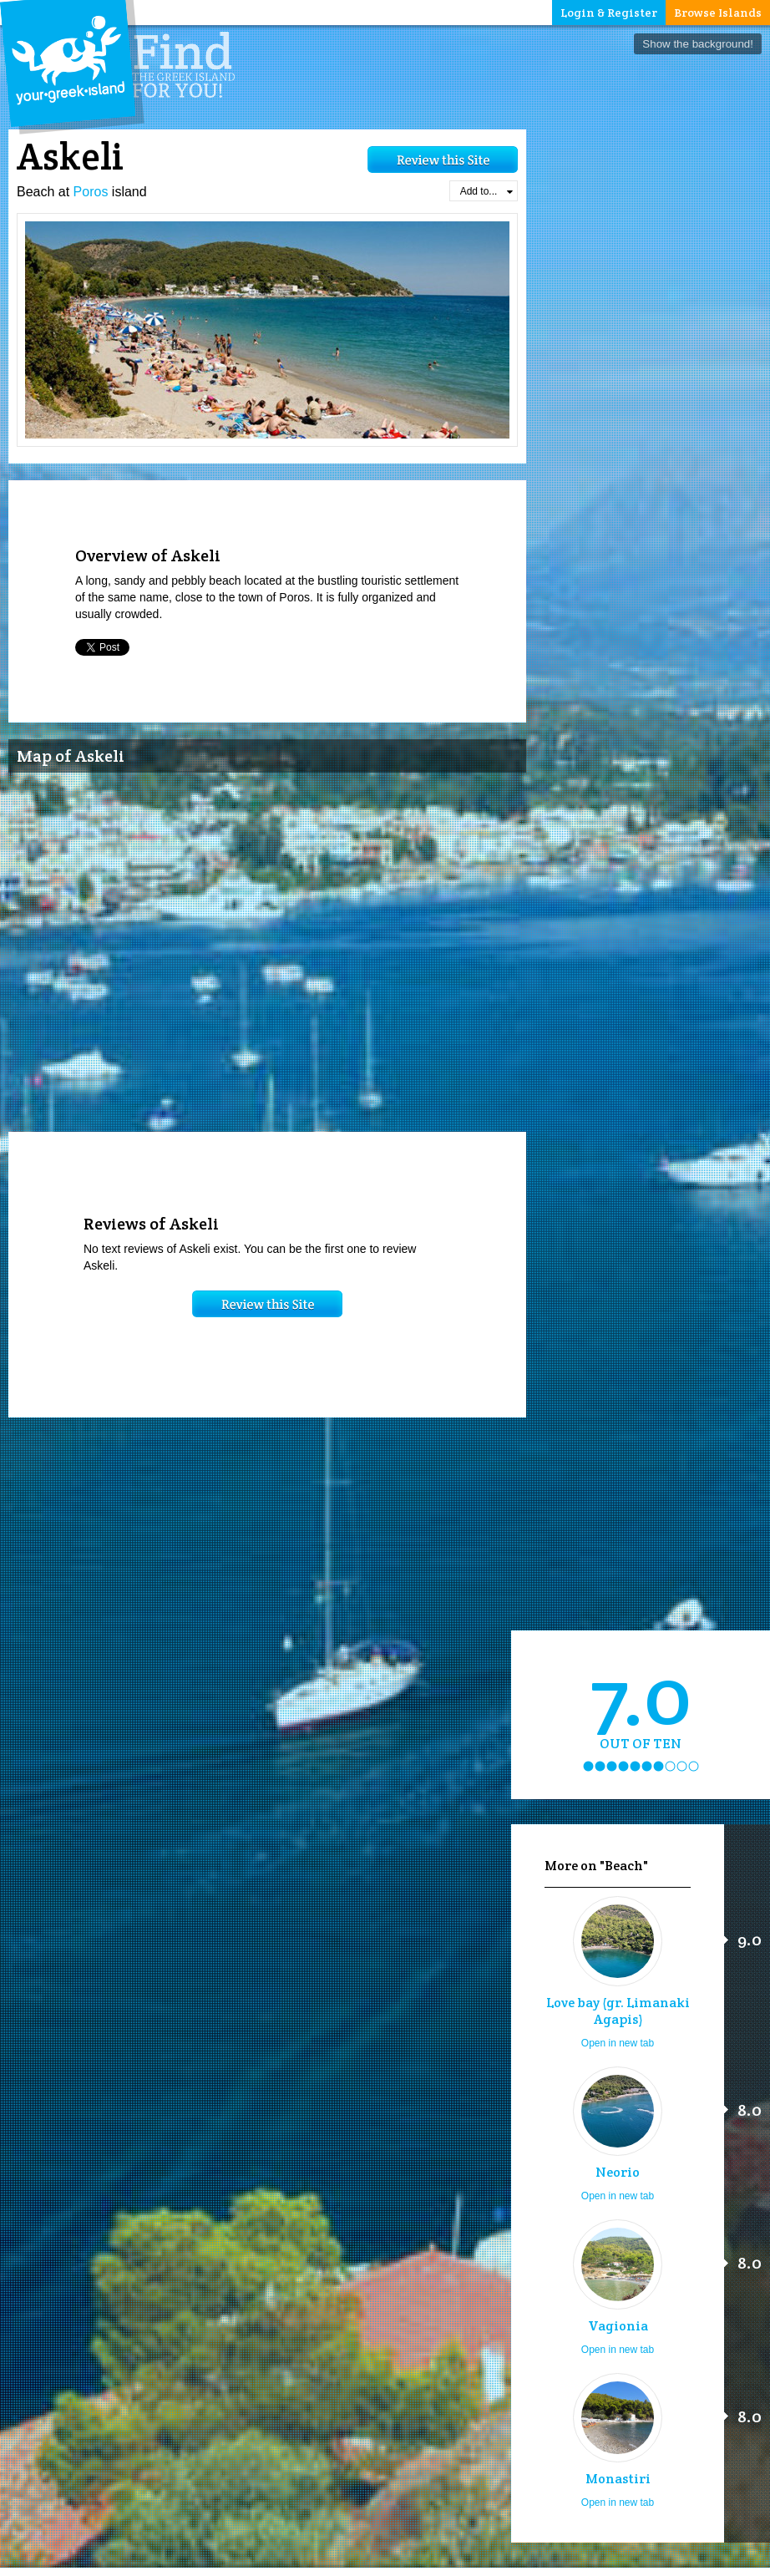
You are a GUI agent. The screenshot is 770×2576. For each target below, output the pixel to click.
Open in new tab (617, 2043)
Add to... (486, 191)
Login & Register (608, 12)
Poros (91, 192)
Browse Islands (718, 12)
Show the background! (697, 44)
